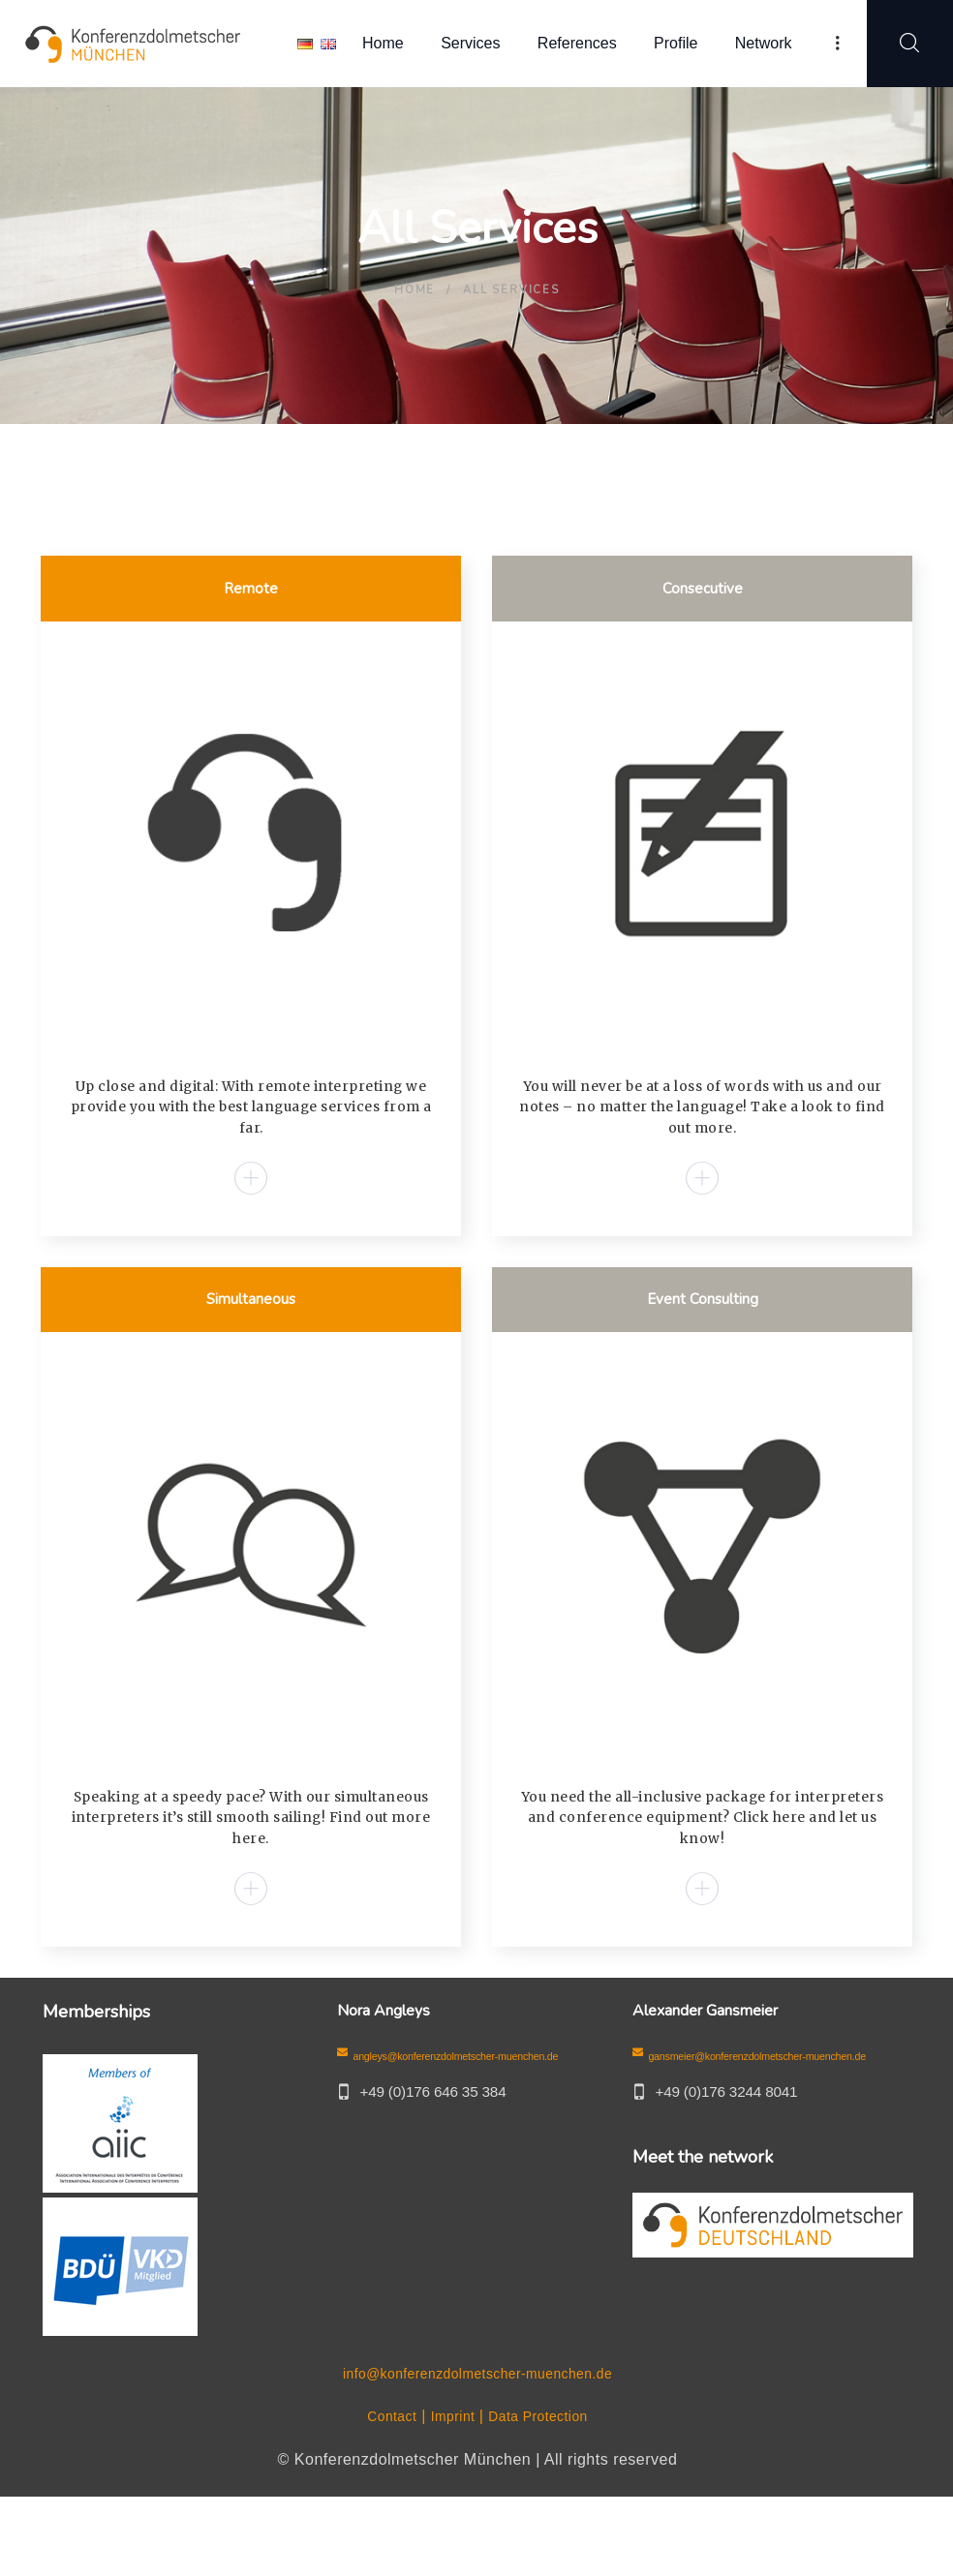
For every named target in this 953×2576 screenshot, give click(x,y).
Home (414, 290)
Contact (381, 2495)
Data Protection (545, 2495)
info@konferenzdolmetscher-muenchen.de (477, 2451)
